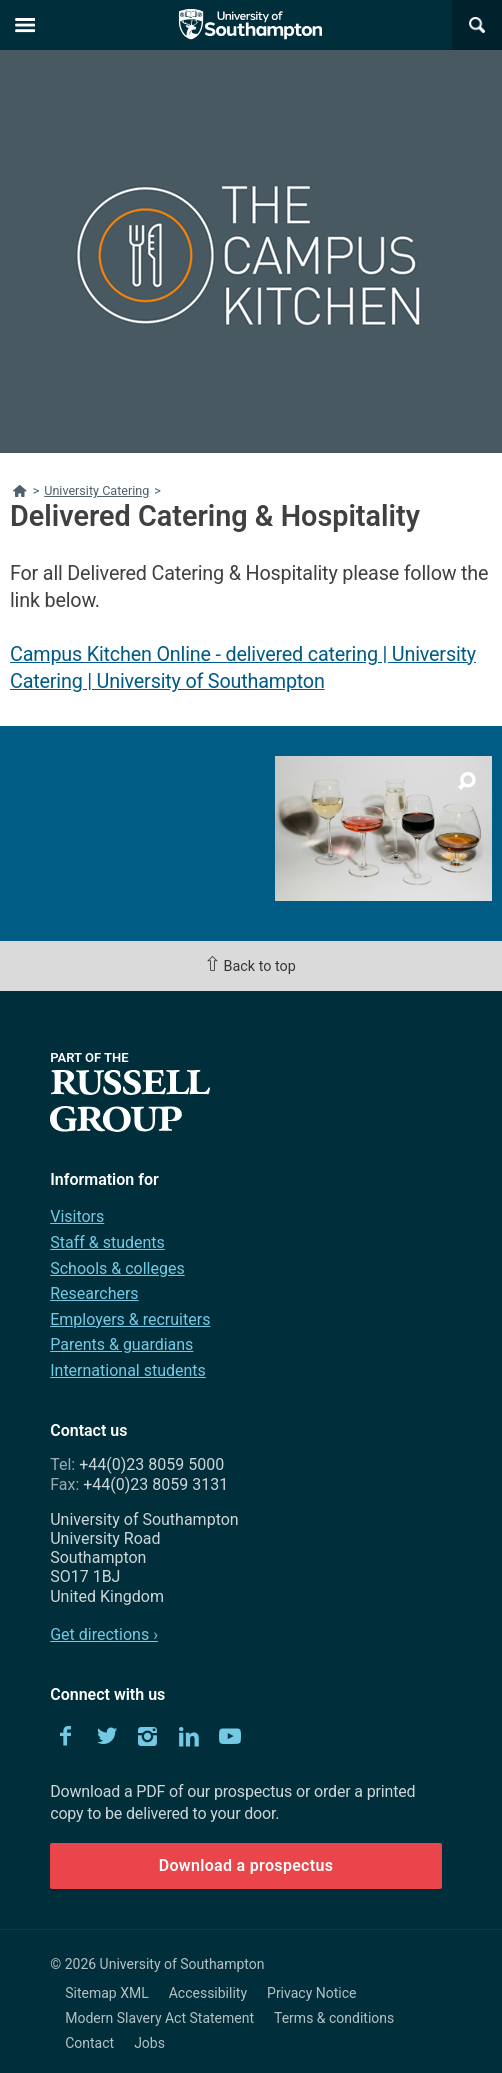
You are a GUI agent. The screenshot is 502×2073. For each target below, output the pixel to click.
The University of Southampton (251, 25)
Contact (89, 2043)
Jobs (149, 2043)
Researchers (94, 1293)
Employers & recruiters (130, 1319)
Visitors (77, 1216)
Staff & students (107, 1242)
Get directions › (104, 1634)
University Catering (96, 490)
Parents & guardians (121, 1344)
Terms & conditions (334, 2018)
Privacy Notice (311, 1993)
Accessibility (208, 1993)
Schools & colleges (117, 1268)
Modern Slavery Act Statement (159, 2018)
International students (128, 1370)
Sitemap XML (107, 1993)
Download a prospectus (246, 1865)
